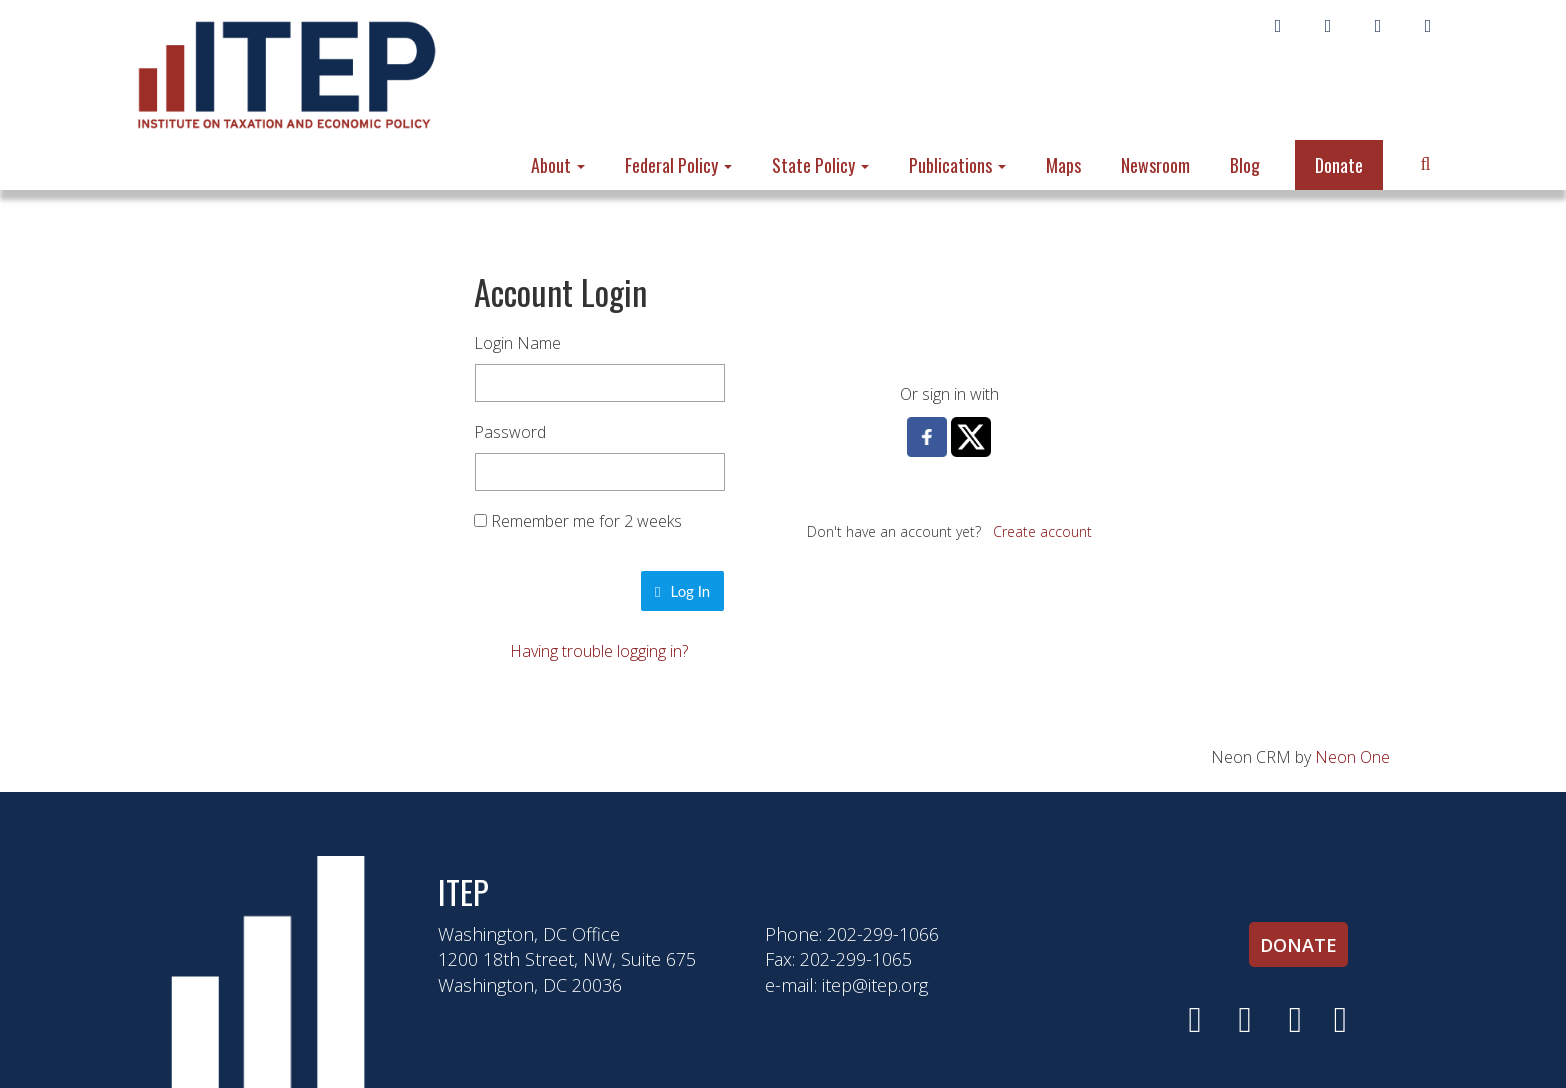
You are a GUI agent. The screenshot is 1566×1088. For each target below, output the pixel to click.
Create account (1042, 531)
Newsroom (1155, 165)
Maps (1063, 165)
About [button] (558, 165)
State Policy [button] (820, 165)
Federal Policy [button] (678, 165)
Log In (682, 591)
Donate (1339, 165)
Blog (1245, 165)
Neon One (1352, 757)
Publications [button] (957, 165)
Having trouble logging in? (599, 651)
